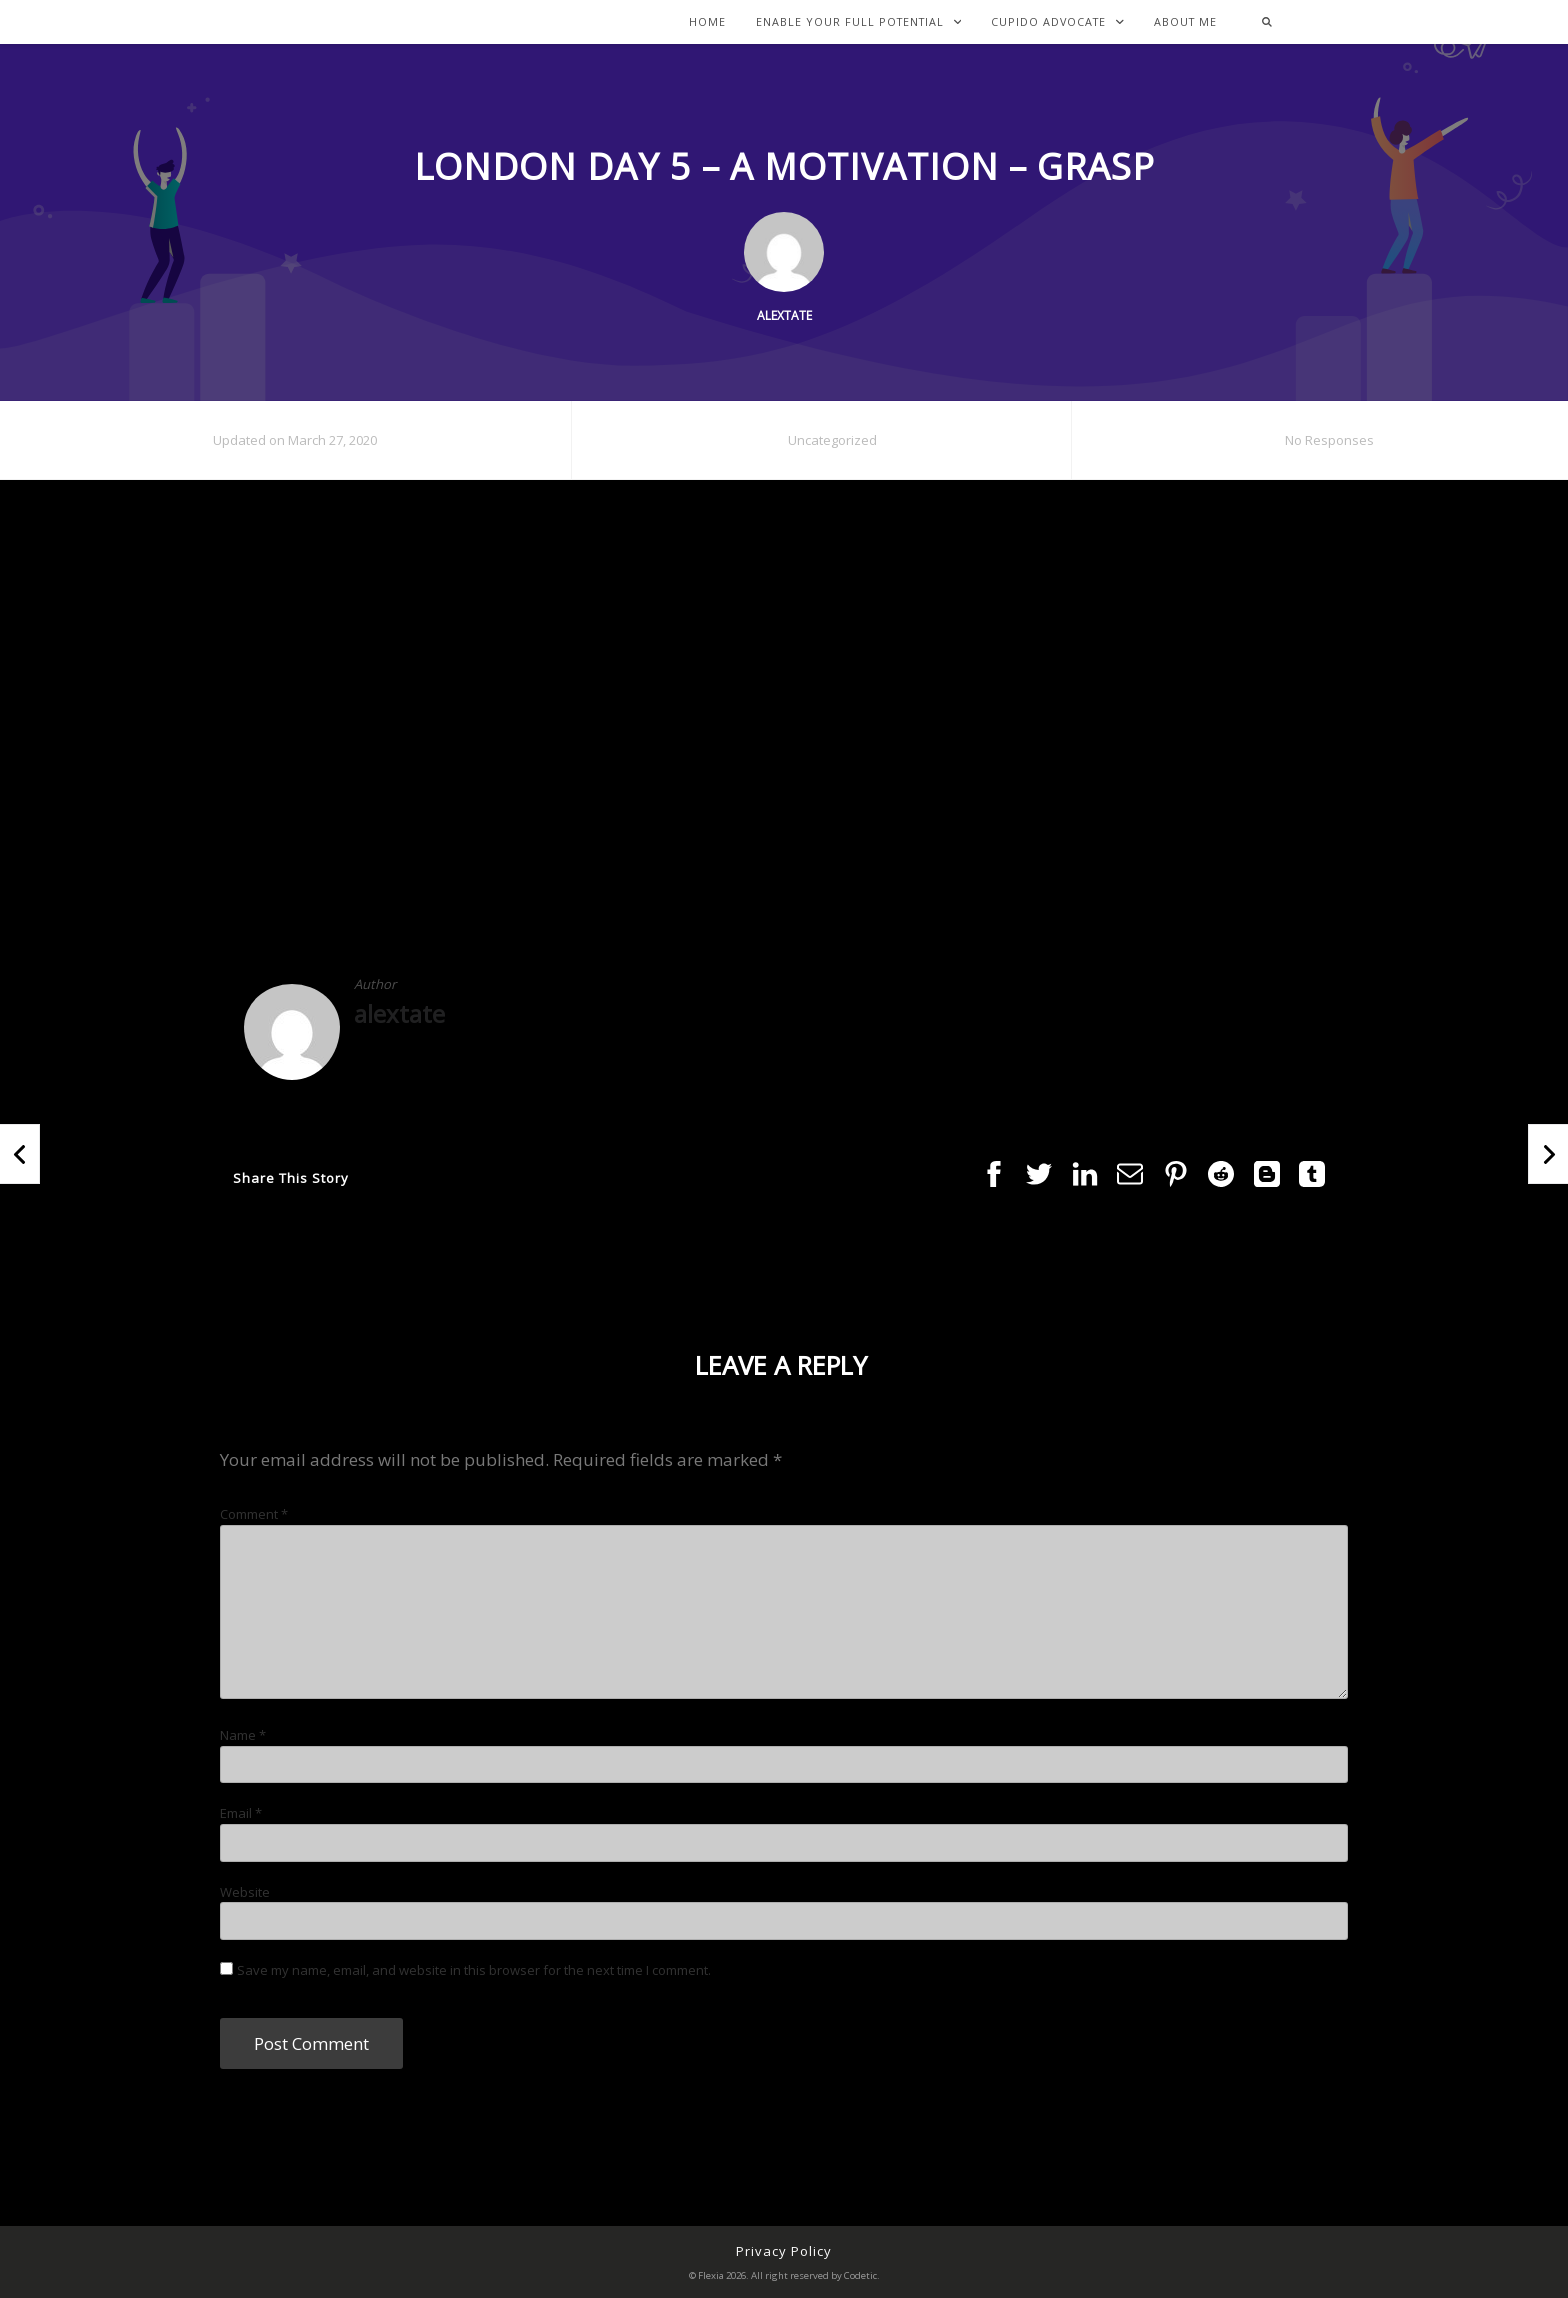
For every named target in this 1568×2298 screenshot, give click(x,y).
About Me (1185, 22)
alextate (399, 1013)
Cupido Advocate (1057, 22)
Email (241, 1813)
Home (707, 22)
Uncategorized (832, 440)
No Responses (1329, 440)
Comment (254, 1514)
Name (243, 1735)
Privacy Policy (784, 2251)
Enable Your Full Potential (859, 22)
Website (245, 1892)
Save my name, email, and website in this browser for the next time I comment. (474, 1970)
